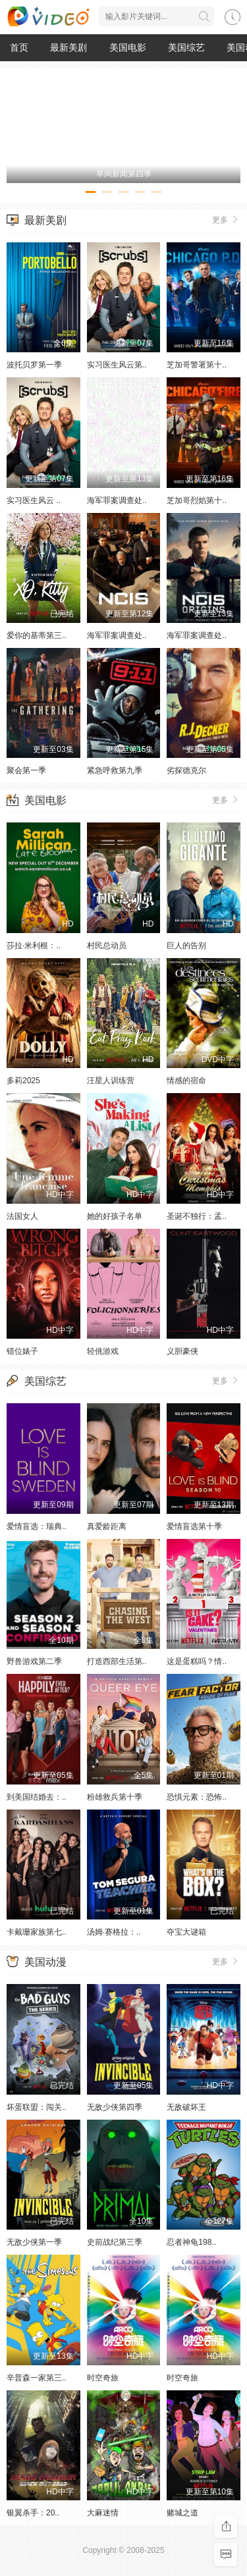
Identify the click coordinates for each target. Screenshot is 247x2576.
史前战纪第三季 (114, 2242)
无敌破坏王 (186, 2107)
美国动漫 (45, 1962)
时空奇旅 (103, 2377)
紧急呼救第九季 (114, 770)
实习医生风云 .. (34, 500)
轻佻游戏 (103, 1351)
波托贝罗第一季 (34, 364)
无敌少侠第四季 (114, 2107)
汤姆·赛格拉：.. (114, 1932)
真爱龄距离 (106, 1526)
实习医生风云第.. (117, 364)
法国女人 (22, 1216)
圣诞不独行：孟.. (197, 1216)
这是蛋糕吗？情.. (197, 1661)
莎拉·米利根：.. (34, 945)
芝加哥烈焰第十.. (197, 500)
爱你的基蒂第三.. (37, 635)
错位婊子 (22, 1351)
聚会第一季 (26, 770)
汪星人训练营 (110, 1080)
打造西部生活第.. (117, 1661)
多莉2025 (23, 1080)
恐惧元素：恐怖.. (197, 1797)
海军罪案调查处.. (117, 500)
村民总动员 (106, 945)
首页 (19, 47)
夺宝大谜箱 (186, 1932)
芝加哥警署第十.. (197, 364)
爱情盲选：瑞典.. (37, 1526)
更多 (226, 219)
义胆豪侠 (182, 1351)
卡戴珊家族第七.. (37, 1932)
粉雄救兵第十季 (114, 1797)
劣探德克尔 (186, 770)
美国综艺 (186, 47)
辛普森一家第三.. (37, 2377)
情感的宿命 (186, 1080)
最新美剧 (68, 47)
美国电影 (127, 47)
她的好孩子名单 (114, 1216)
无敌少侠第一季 (34, 2242)
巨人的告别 (186, 945)
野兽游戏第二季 (34, 1661)
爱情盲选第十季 (194, 1526)
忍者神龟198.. (191, 2242)
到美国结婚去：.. (37, 1797)
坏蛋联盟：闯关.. (37, 2107)
